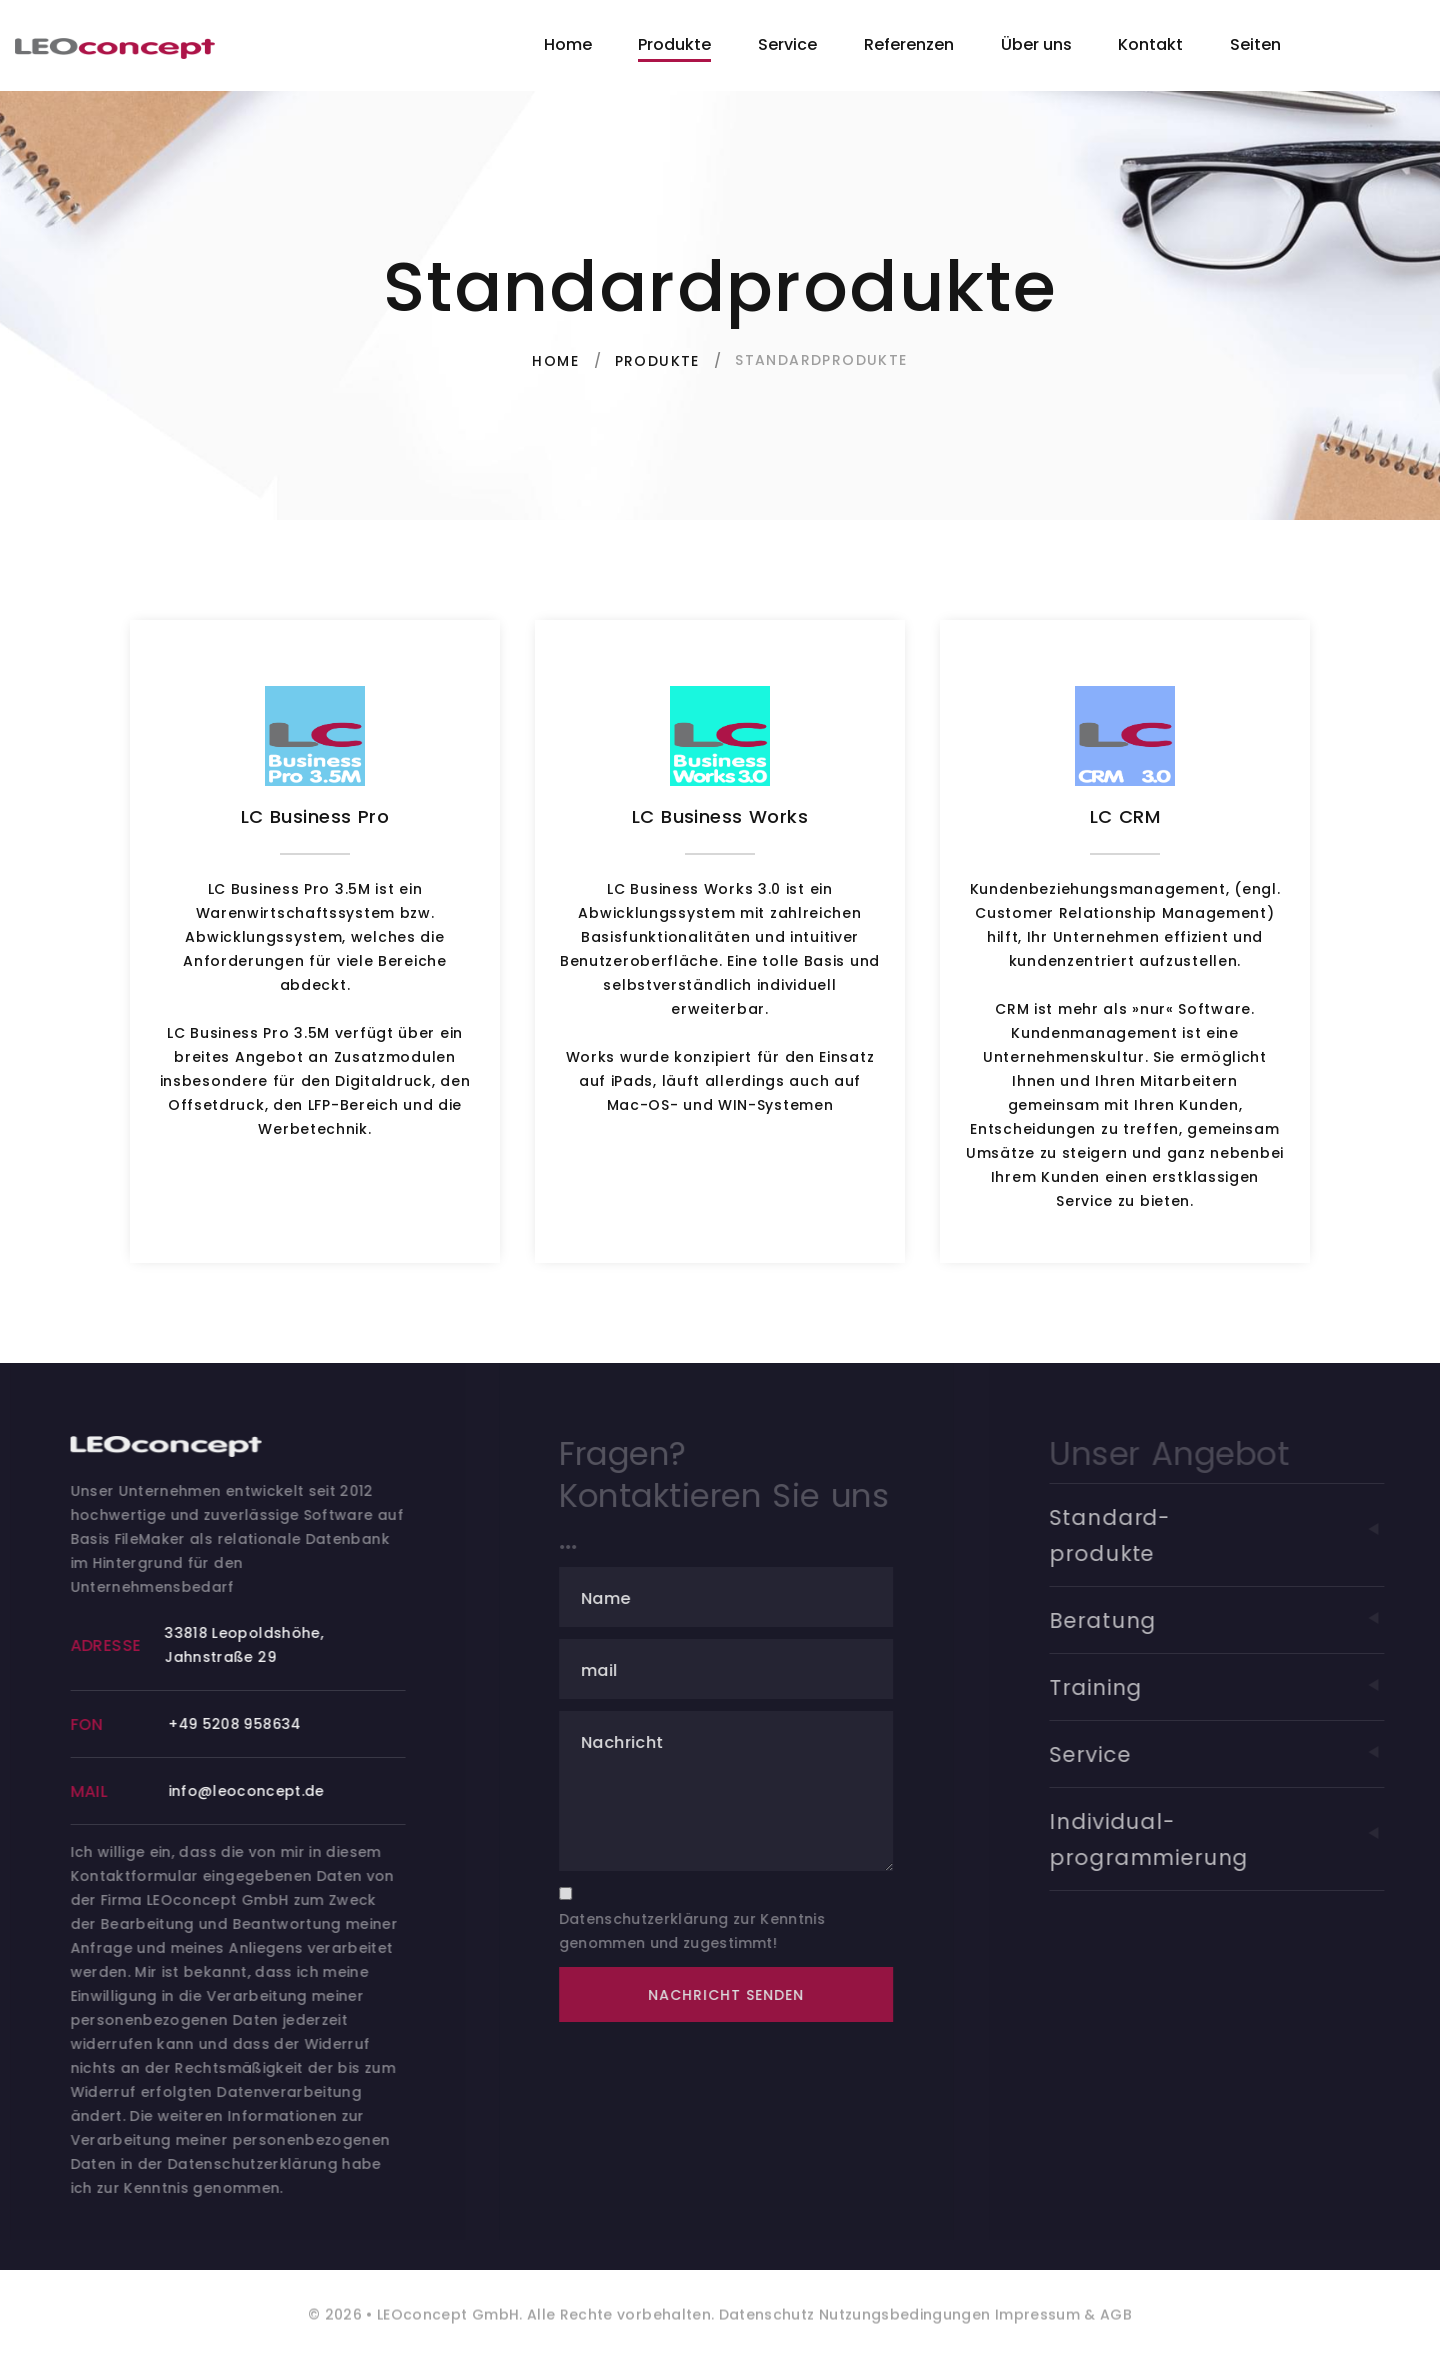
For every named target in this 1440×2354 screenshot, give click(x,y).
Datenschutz (767, 2327)
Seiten (1255, 44)
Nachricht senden (746, 1995)
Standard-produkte (1242, 1535)
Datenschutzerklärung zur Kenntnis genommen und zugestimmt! (712, 1931)
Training (1242, 1687)
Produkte (674, 44)
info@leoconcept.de (259, 1791)
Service (787, 44)
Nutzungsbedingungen (903, 2327)
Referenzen (909, 44)
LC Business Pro (315, 816)
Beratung (1242, 1620)
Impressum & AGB (1062, 2327)
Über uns (1036, 44)
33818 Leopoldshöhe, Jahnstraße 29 (257, 1645)
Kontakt (1150, 44)
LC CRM (1125, 816)
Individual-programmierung (1242, 1839)
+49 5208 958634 (248, 1724)
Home (568, 44)
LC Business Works (720, 816)
